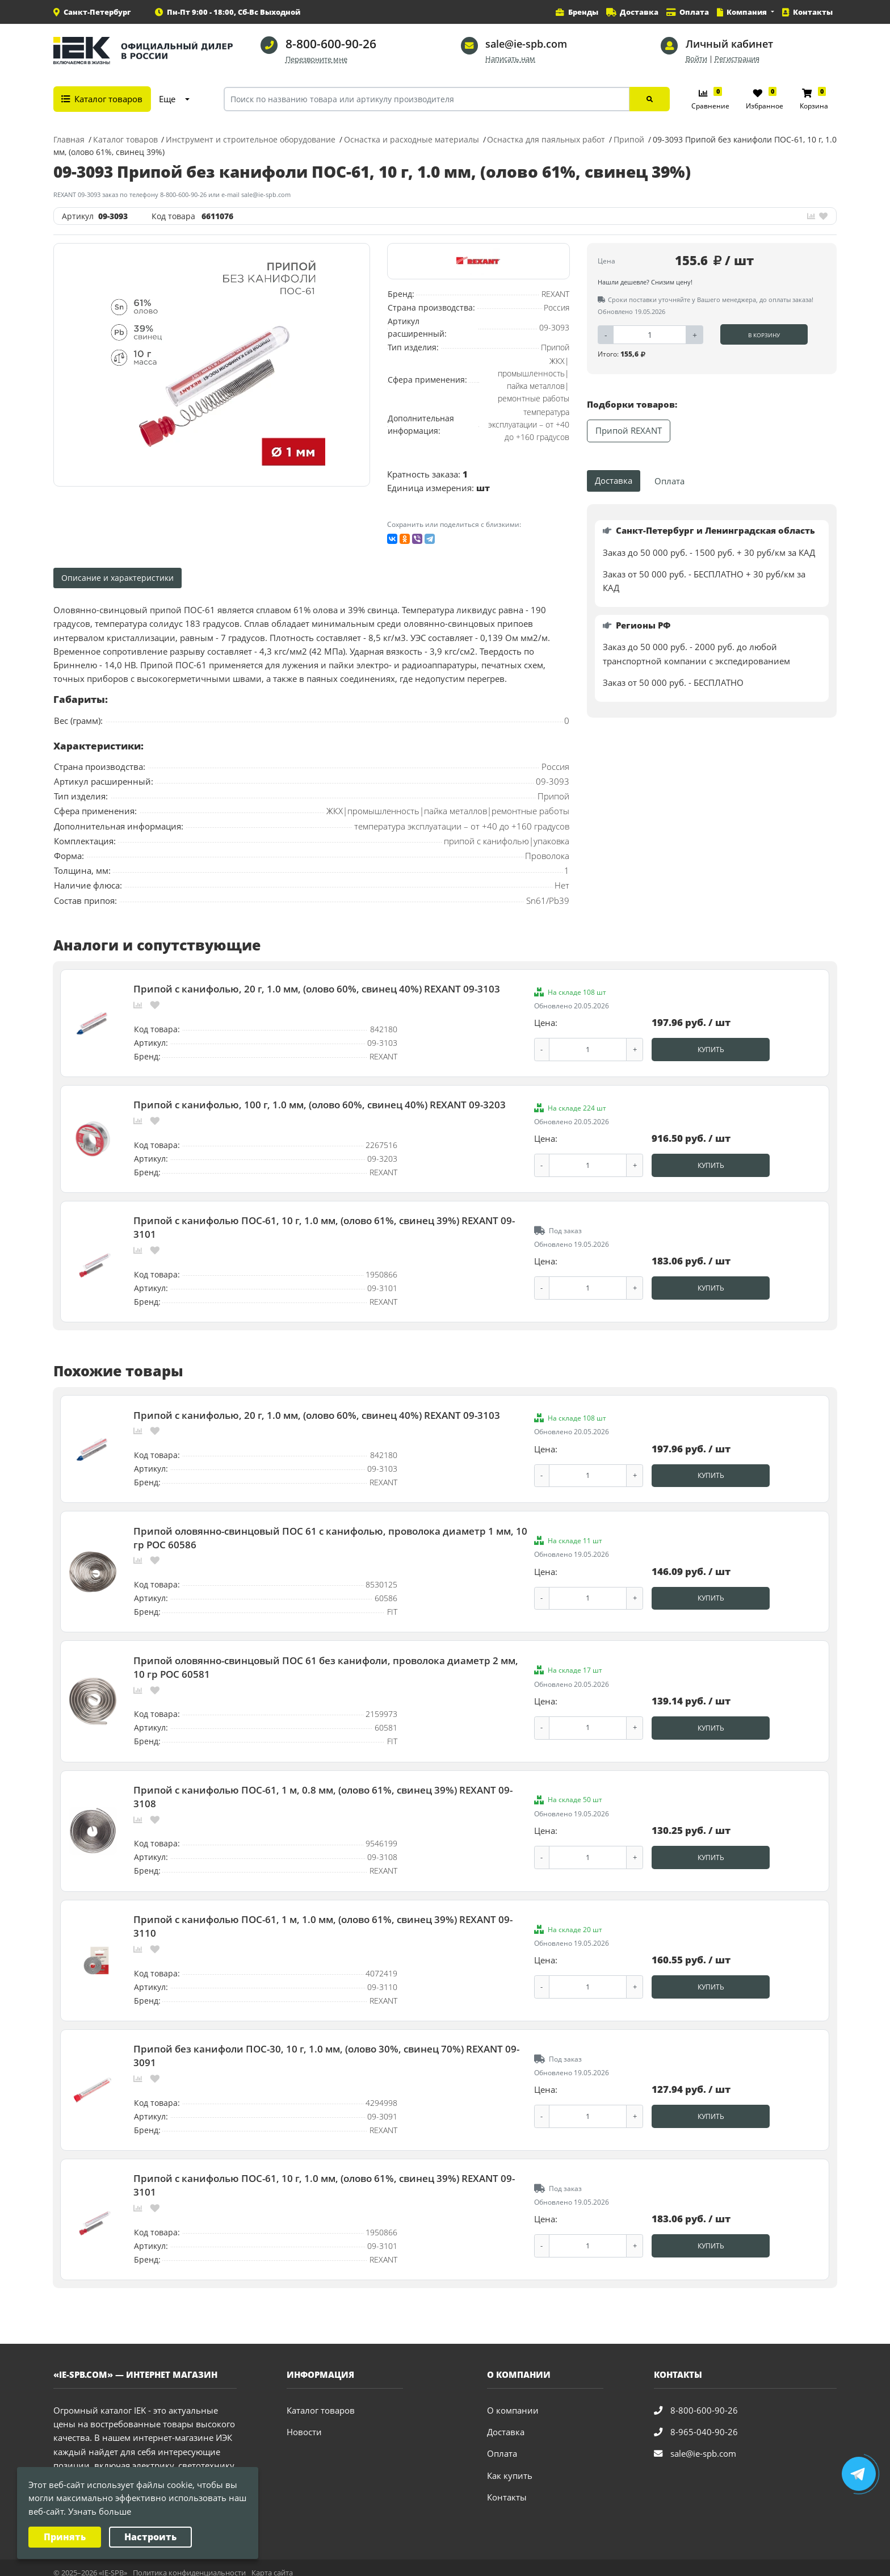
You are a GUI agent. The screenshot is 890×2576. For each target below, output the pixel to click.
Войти (696, 59)
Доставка (505, 2422)
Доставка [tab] (613, 481)
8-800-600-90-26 (331, 44)
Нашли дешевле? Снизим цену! (645, 282)
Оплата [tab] (669, 481)
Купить (711, 1049)
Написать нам (510, 59)
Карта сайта (272, 2562)
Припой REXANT (628, 431)
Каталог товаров (321, 2400)
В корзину (764, 335)
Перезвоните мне (316, 59)
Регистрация (737, 59)
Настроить (150, 2537)
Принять (65, 2537)
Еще (167, 99)
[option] (212, 365)
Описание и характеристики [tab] (117, 577)
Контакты (507, 2487)
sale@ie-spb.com (526, 44)
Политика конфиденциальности (189, 2562)
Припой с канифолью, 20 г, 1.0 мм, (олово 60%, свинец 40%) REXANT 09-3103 (316, 988)
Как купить (509, 2465)
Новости (304, 2422)
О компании (513, 2400)
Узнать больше (99, 2512)
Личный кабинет (729, 44)
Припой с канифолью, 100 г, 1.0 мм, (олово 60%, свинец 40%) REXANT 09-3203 (319, 1103)
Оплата (502, 2443)
